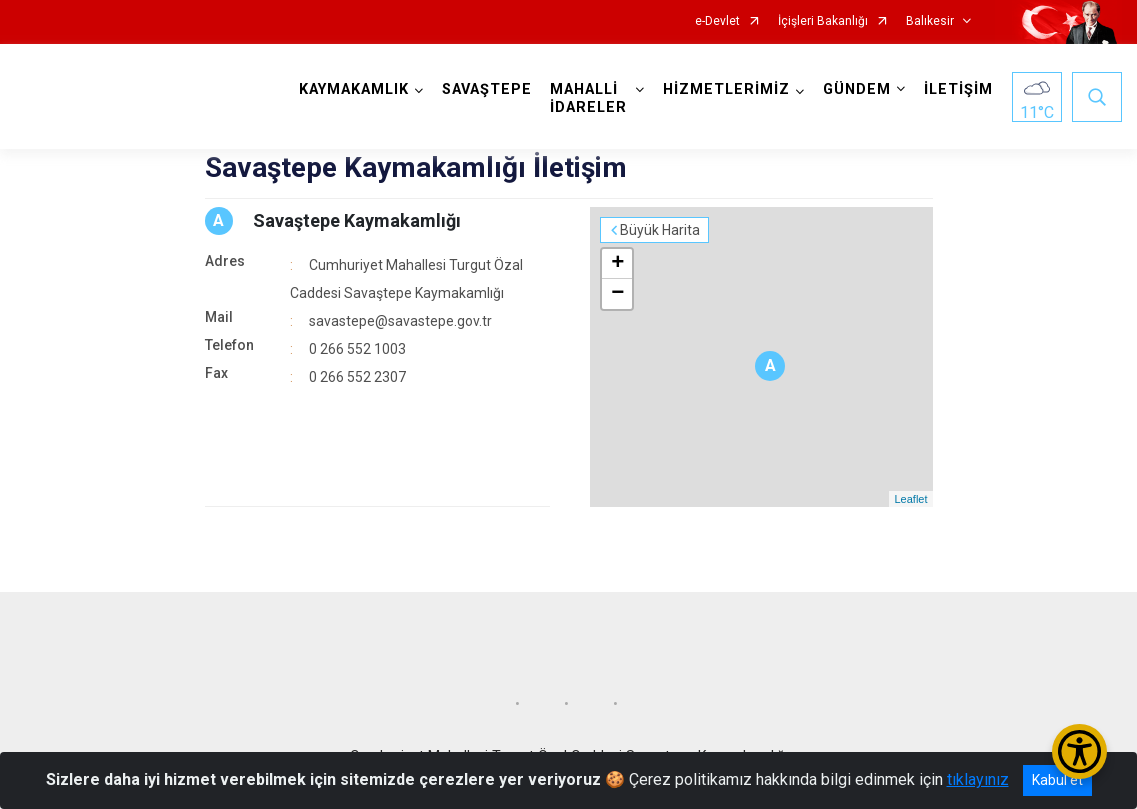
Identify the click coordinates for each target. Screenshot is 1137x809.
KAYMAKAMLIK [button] (354, 89)
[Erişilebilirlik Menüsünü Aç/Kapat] (1079, 751)
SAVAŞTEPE (487, 89)
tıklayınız (978, 779)
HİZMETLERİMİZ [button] (726, 89)
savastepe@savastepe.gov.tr (400, 321)
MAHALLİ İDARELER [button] (588, 98)
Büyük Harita (660, 230)
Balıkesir (930, 21)
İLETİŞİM (958, 89)
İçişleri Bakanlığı (823, 21)
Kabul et (1057, 780)
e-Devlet (717, 21)
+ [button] (617, 264)
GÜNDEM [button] (857, 89)
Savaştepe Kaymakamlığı (357, 220)
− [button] (617, 294)
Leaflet (910, 499)
